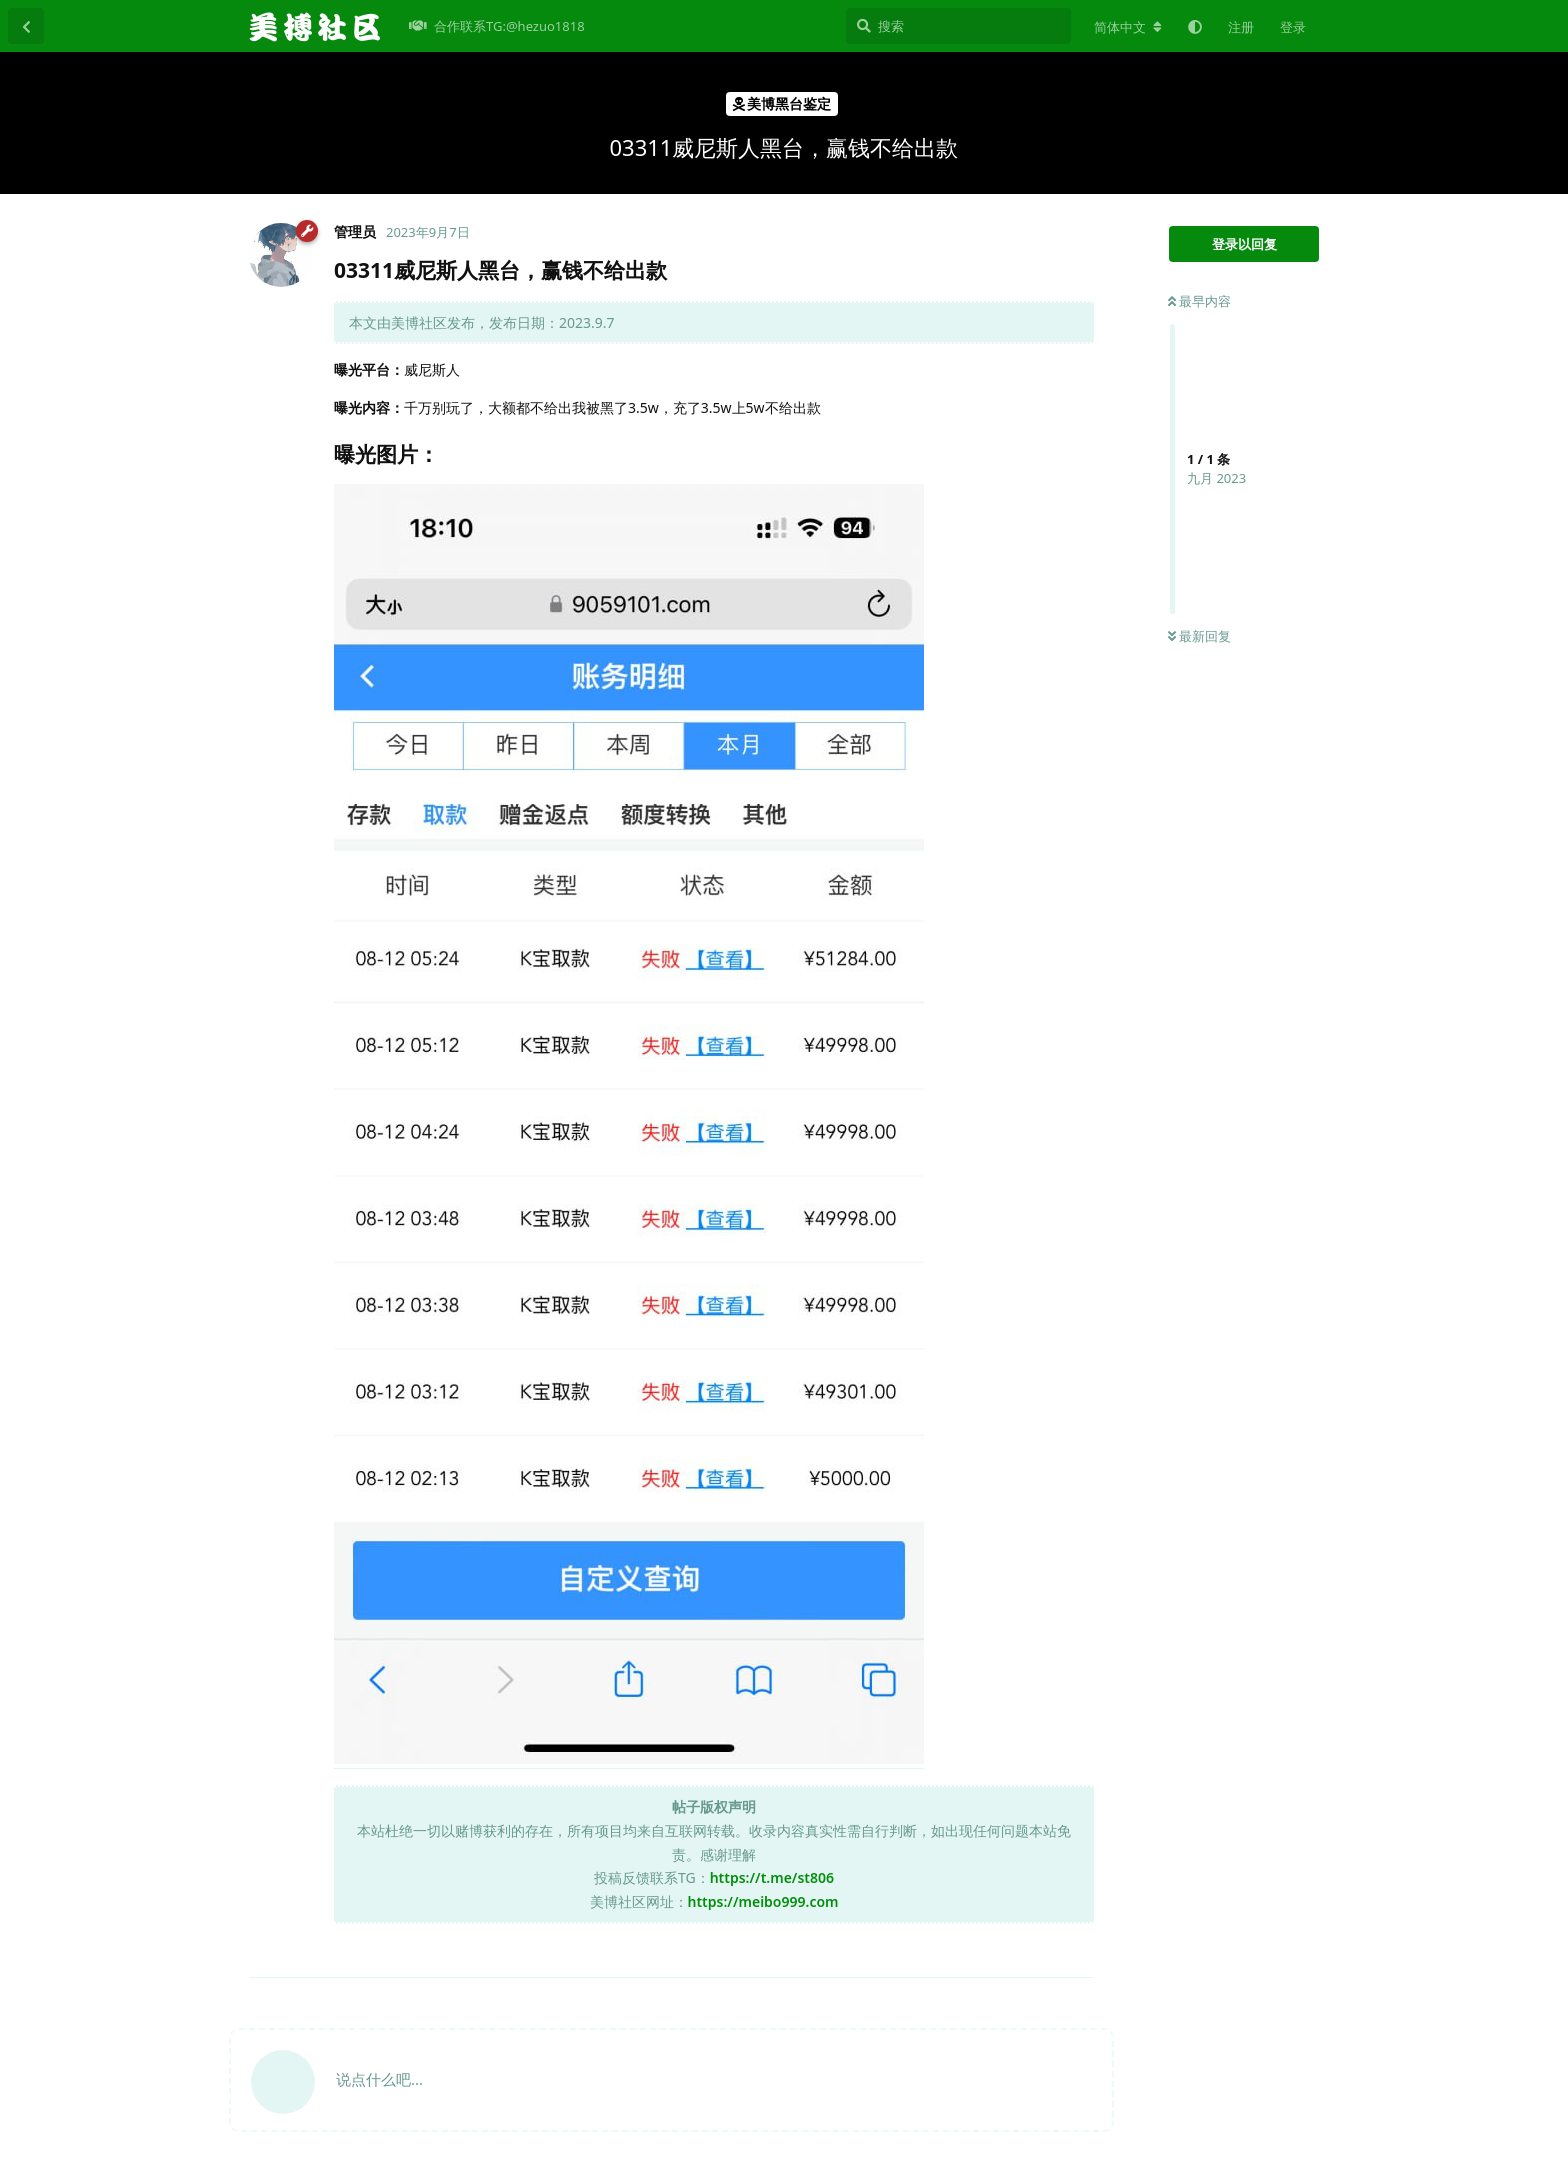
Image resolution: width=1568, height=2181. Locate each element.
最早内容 (1199, 301)
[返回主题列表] (26, 26)
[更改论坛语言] (1128, 27)
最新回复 (1199, 636)
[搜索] (958, 26)
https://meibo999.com (763, 1901)
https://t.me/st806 (772, 1877)
